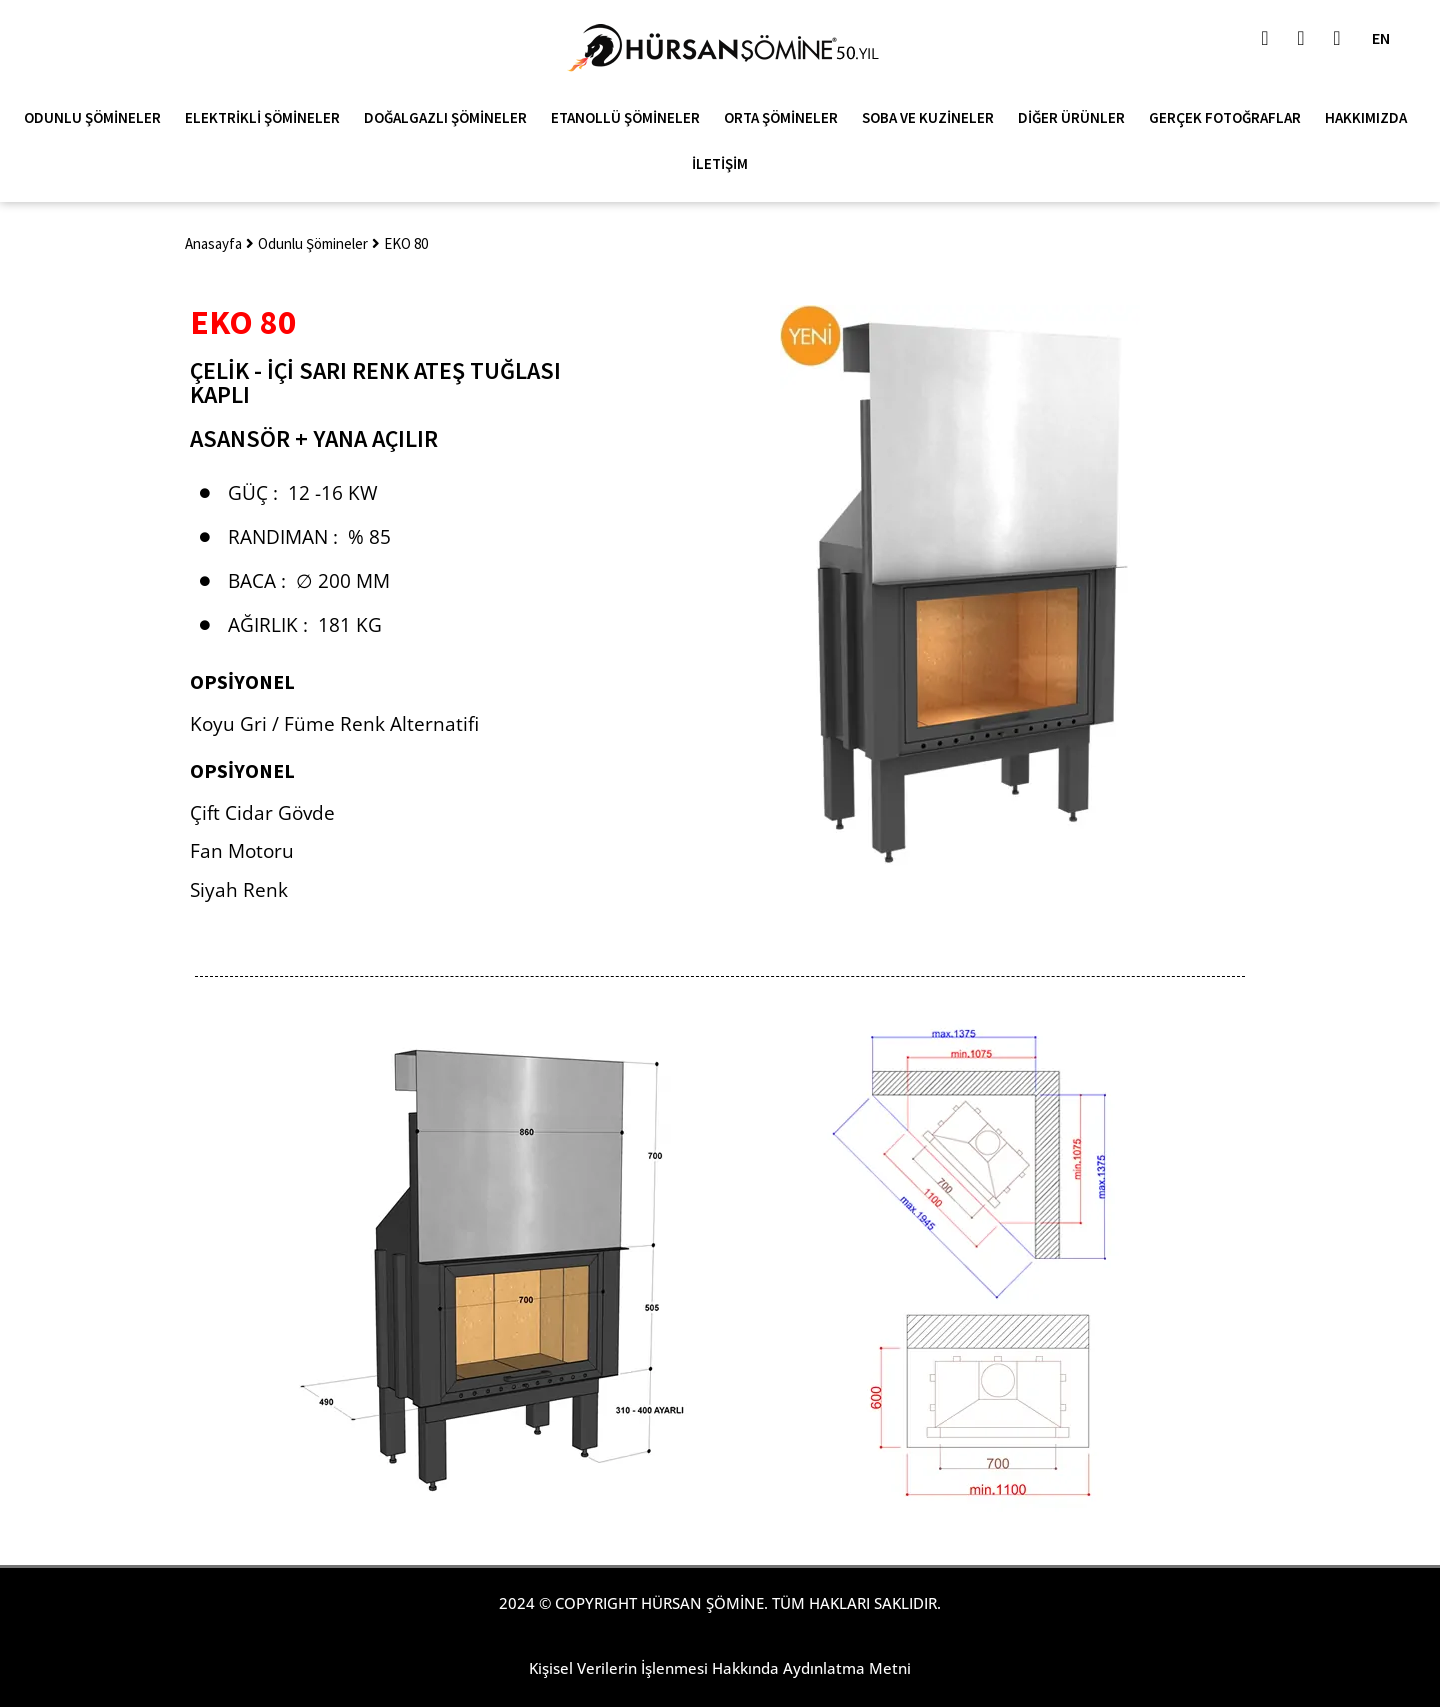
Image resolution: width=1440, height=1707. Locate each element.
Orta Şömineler (786, 118)
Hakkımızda (1371, 118)
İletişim (720, 163)
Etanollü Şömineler (630, 118)
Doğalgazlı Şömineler (450, 118)
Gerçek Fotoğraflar (1230, 118)
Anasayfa (213, 243)
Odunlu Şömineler (97, 118)
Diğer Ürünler (1076, 118)
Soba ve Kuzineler (933, 118)
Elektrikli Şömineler (267, 118)
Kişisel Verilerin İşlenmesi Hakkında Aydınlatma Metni (720, 1668)
